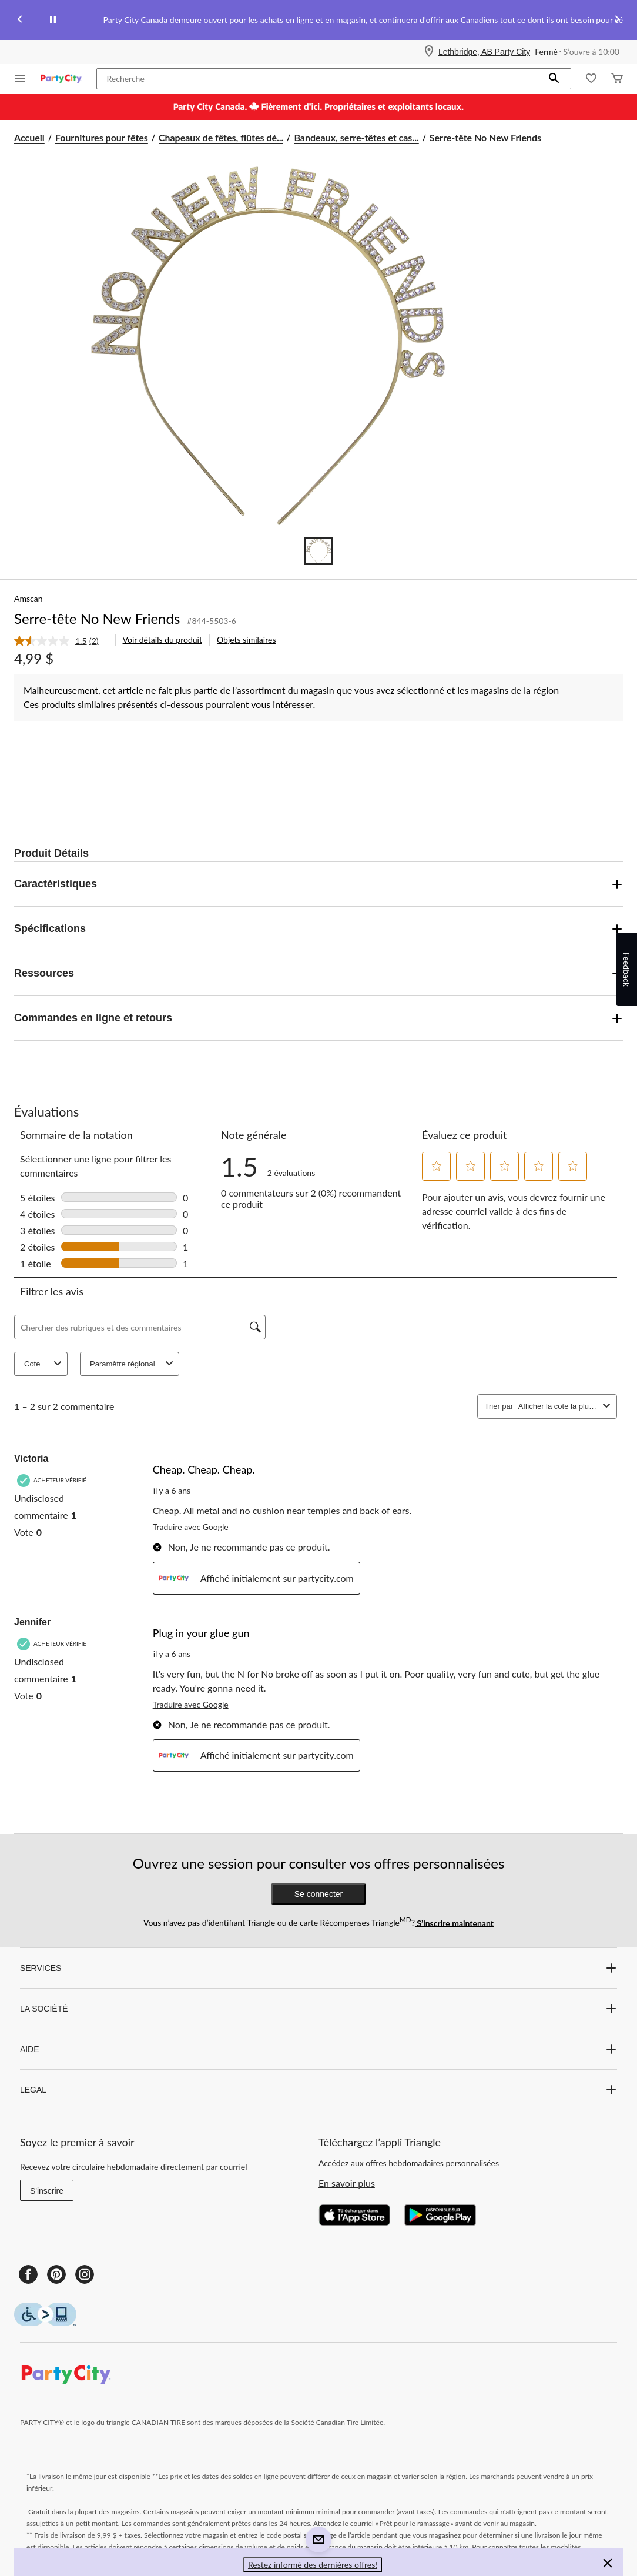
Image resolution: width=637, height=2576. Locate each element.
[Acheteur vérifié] (53, 1480)
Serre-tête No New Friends (97, 618)
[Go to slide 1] (318, 551)
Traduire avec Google (191, 1527)
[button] (554, 79)
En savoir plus (346, 2183)
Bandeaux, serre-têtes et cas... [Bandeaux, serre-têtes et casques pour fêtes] (356, 137)
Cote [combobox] (44, 1364)
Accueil (29, 137)
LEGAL (318, 2090)
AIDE (318, 2049)
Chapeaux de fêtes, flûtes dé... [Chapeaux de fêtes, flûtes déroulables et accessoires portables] (221, 137)
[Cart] (617, 79)
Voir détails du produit (162, 639)
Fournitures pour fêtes (101, 137)
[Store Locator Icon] (429, 52)
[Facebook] (28, 2274)
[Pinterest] (56, 2274)
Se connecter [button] (318, 1894)
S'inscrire (46, 2191)
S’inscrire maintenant (454, 1922)
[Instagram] (84, 2274)
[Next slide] (617, 20)
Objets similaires (246, 639)
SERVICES (318, 1968)
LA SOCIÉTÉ (318, 2008)
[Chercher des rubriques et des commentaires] (140, 1327)
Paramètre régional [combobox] (133, 1364)
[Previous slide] (20, 20)
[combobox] (558, 1406)
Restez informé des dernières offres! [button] (312, 2565)
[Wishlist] (591, 79)
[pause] (53, 20)
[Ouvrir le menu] (20, 79)
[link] (61, 641)
